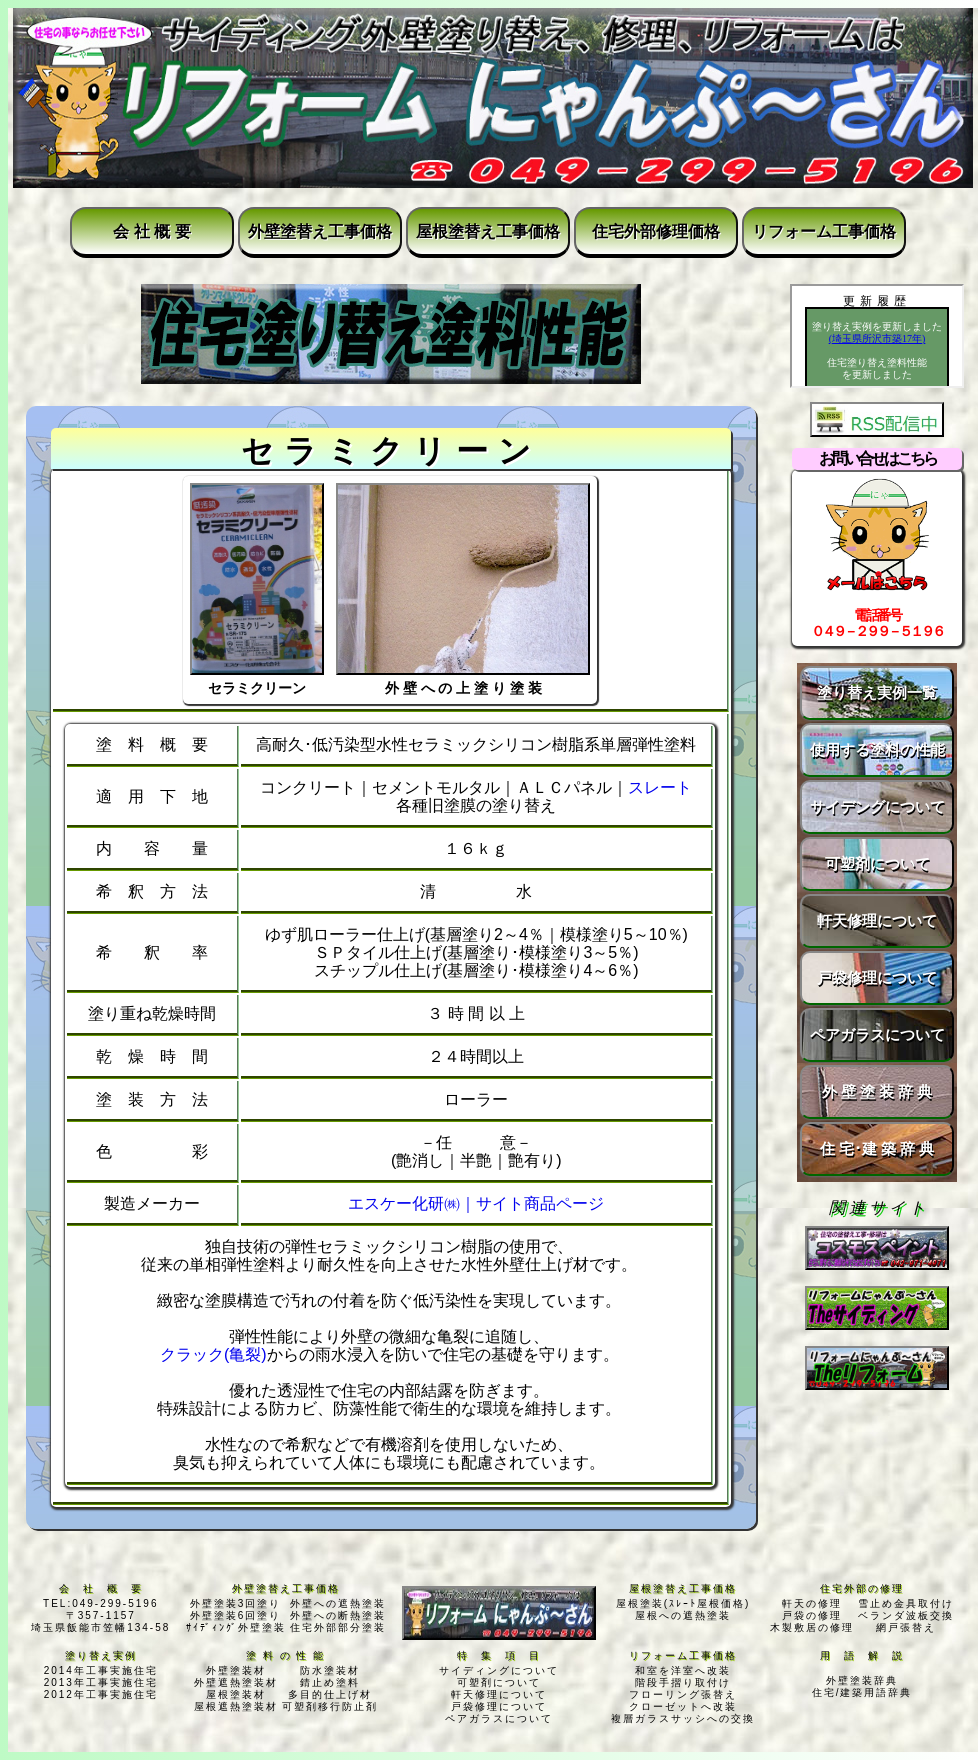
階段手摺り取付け (683, 1682)
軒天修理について (877, 920)
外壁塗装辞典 (862, 1680)
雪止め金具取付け (906, 1603)
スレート (660, 787)
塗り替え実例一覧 (877, 692)
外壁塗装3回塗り (236, 1603)
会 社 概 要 (151, 231)
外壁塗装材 (236, 1670)
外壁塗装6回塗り (236, 1615)
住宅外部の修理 (862, 1588)
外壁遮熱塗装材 (236, 1682)
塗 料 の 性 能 (285, 1655)
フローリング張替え (683, 1694)
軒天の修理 (812, 1603)
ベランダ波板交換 (906, 1615)
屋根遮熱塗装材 (236, 1706)
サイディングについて (499, 1670)
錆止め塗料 (330, 1682)
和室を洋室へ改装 (683, 1670)
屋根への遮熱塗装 (683, 1615)
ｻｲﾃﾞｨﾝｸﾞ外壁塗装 (236, 1627)
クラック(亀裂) (213, 1354)
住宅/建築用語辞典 (862, 1692)
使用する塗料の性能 (877, 749)
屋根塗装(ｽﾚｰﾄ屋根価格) (683, 1603)
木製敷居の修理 (812, 1627)
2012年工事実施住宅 (101, 1694)
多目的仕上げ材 (330, 1694)
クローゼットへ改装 (683, 1706)
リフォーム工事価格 (824, 231)
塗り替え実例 (101, 1655)
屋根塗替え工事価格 (488, 231)
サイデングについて (877, 806)
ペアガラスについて (877, 1034)
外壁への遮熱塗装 (338, 1603)
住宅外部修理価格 (656, 231)
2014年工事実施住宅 (101, 1670)
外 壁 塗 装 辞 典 (877, 1091)
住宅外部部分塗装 (338, 1627)
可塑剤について (877, 863)
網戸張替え (906, 1627)
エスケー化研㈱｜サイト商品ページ (476, 1203)
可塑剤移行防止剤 (330, 1706)
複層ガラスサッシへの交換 (683, 1718)
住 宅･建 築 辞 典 (877, 1148)
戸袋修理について (877, 977)
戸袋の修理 (812, 1615)
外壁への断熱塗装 (338, 1615)
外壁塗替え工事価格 (320, 231)
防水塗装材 (330, 1670)
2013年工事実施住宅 (101, 1682)
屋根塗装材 (236, 1694)
